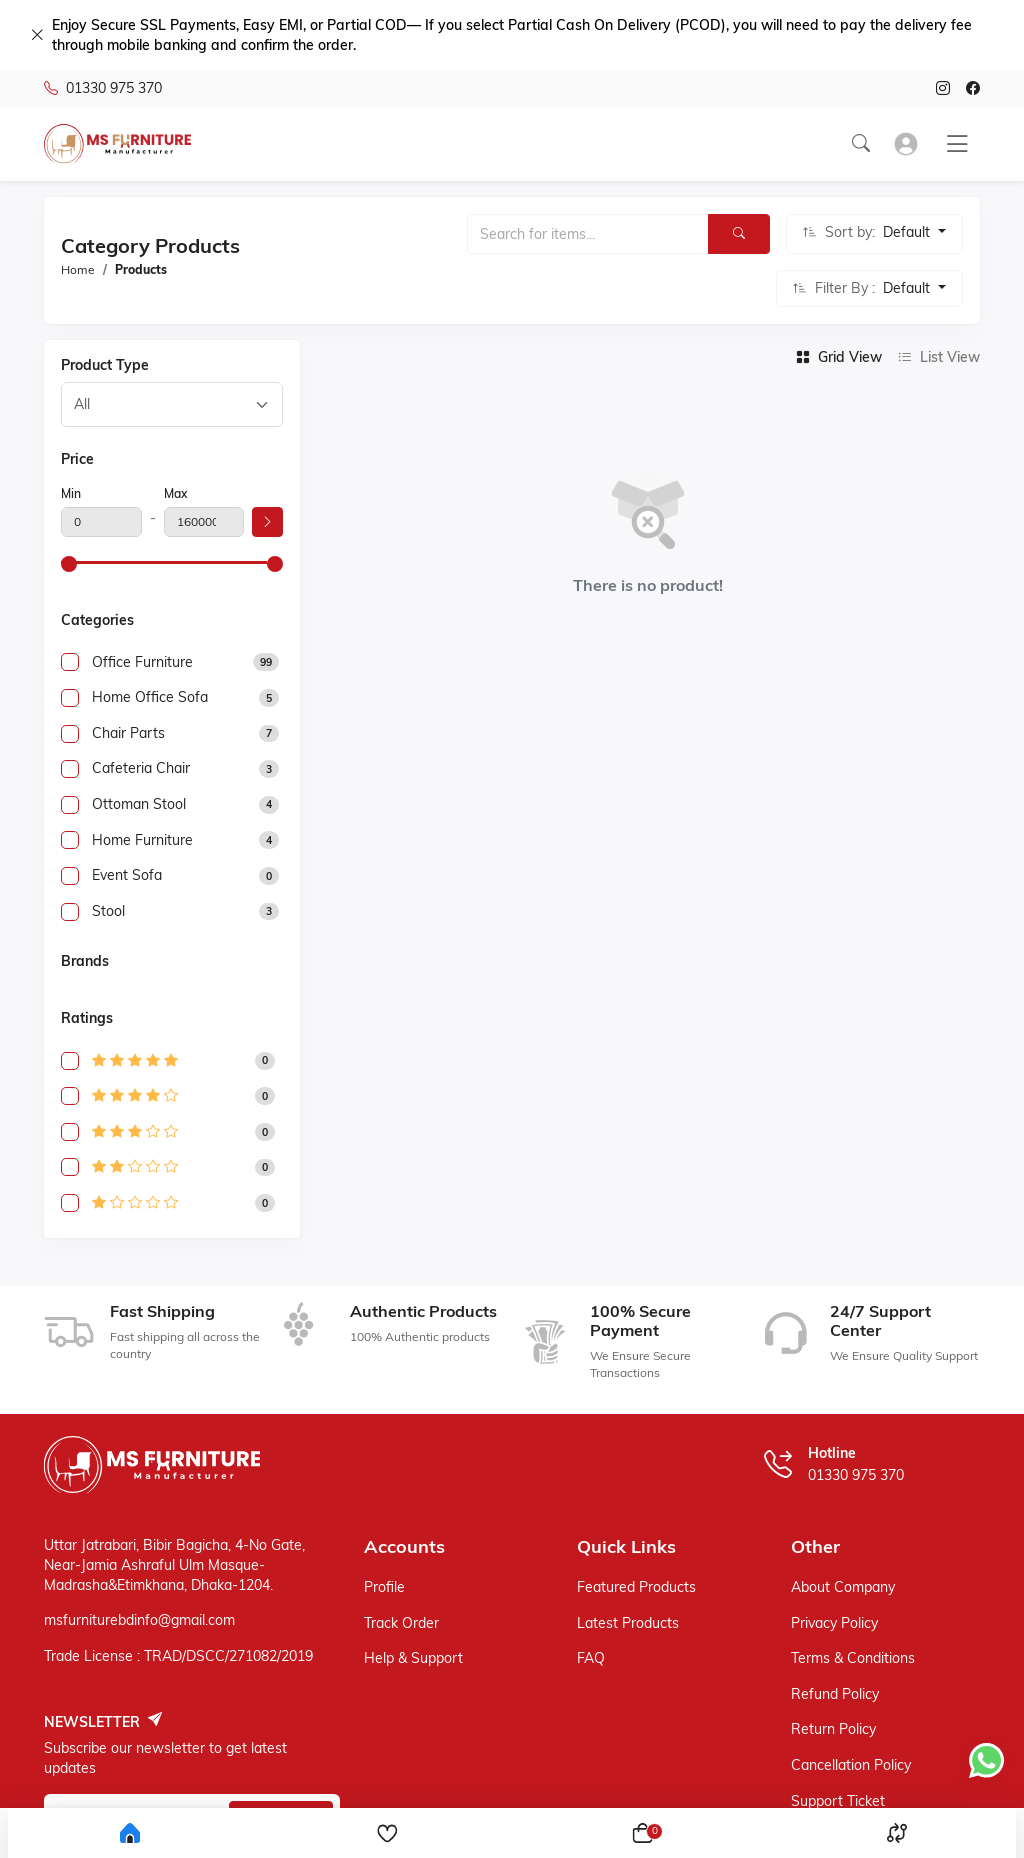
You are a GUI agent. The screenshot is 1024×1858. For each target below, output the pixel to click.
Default (908, 232)
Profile (384, 1587)
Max (175, 493)
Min (71, 493)
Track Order (401, 1623)
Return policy (833, 1729)
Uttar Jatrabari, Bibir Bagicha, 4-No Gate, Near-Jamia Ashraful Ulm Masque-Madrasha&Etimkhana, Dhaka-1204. (174, 1564)
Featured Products (636, 1587)
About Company (843, 1587)
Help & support (413, 1658)
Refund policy (835, 1694)
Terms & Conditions (853, 1658)
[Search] (739, 234)
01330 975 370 (103, 89)
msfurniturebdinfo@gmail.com (139, 1620)
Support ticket (838, 1801)
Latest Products (628, 1623)
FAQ (591, 1658)
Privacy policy (834, 1623)
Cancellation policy (851, 1765)
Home (78, 269)
